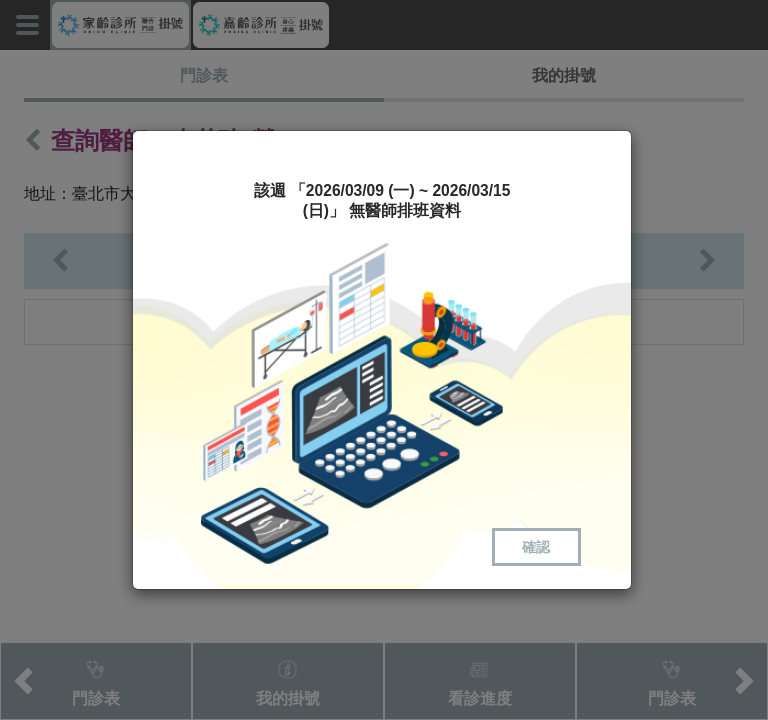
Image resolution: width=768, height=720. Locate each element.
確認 (536, 547)
